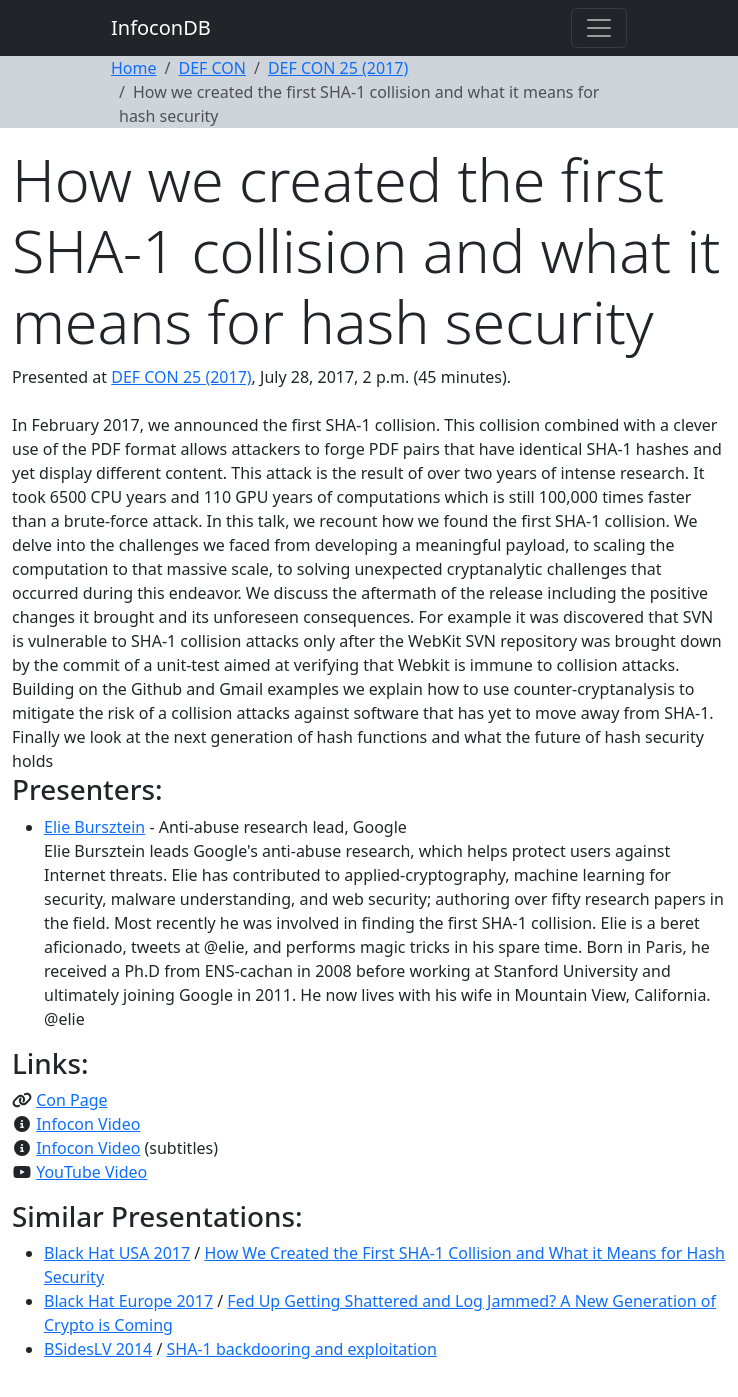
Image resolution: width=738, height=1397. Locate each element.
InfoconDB (161, 27)
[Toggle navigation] (599, 28)
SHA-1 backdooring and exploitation (302, 1349)
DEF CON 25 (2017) (338, 68)
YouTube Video (91, 1172)
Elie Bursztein (94, 827)
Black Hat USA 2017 (117, 1253)
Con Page (71, 1100)
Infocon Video (88, 1124)
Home (134, 68)
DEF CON (212, 68)
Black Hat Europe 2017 (128, 1301)
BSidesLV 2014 (98, 1349)
